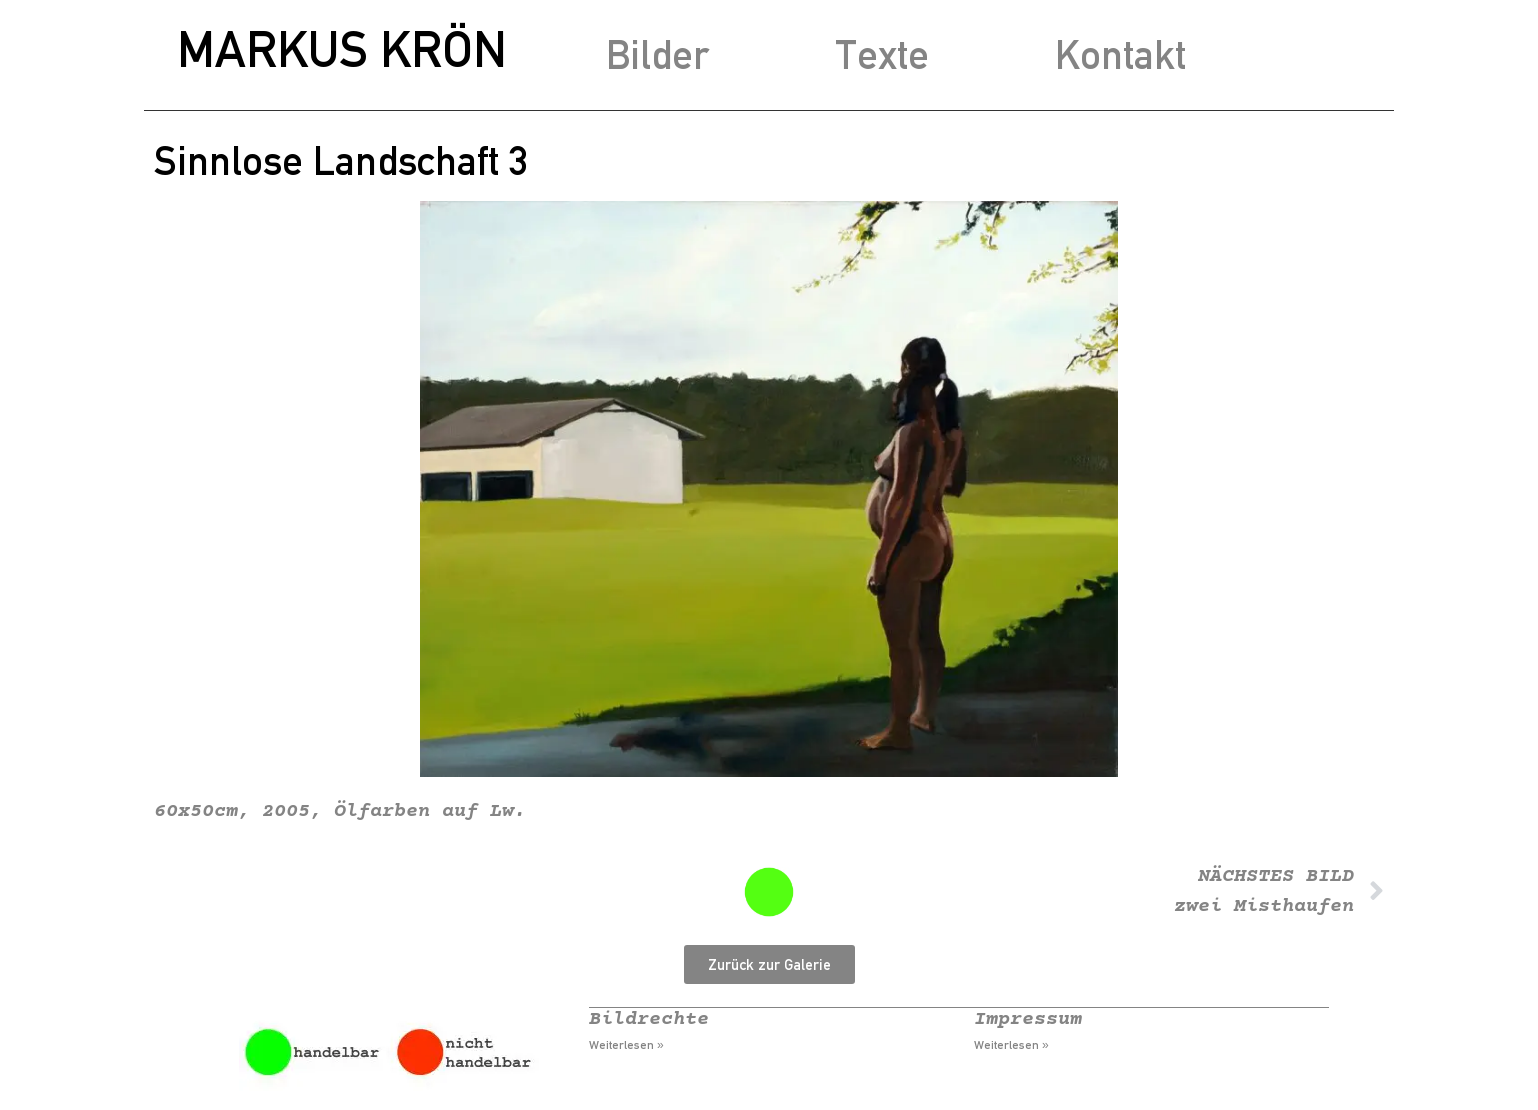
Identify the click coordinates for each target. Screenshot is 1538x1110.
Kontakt (1120, 54)
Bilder (657, 54)
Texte (882, 54)
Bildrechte (649, 1019)
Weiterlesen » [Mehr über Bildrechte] (626, 1045)
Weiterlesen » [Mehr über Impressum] (1011, 1045)
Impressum (1028, 1019)
